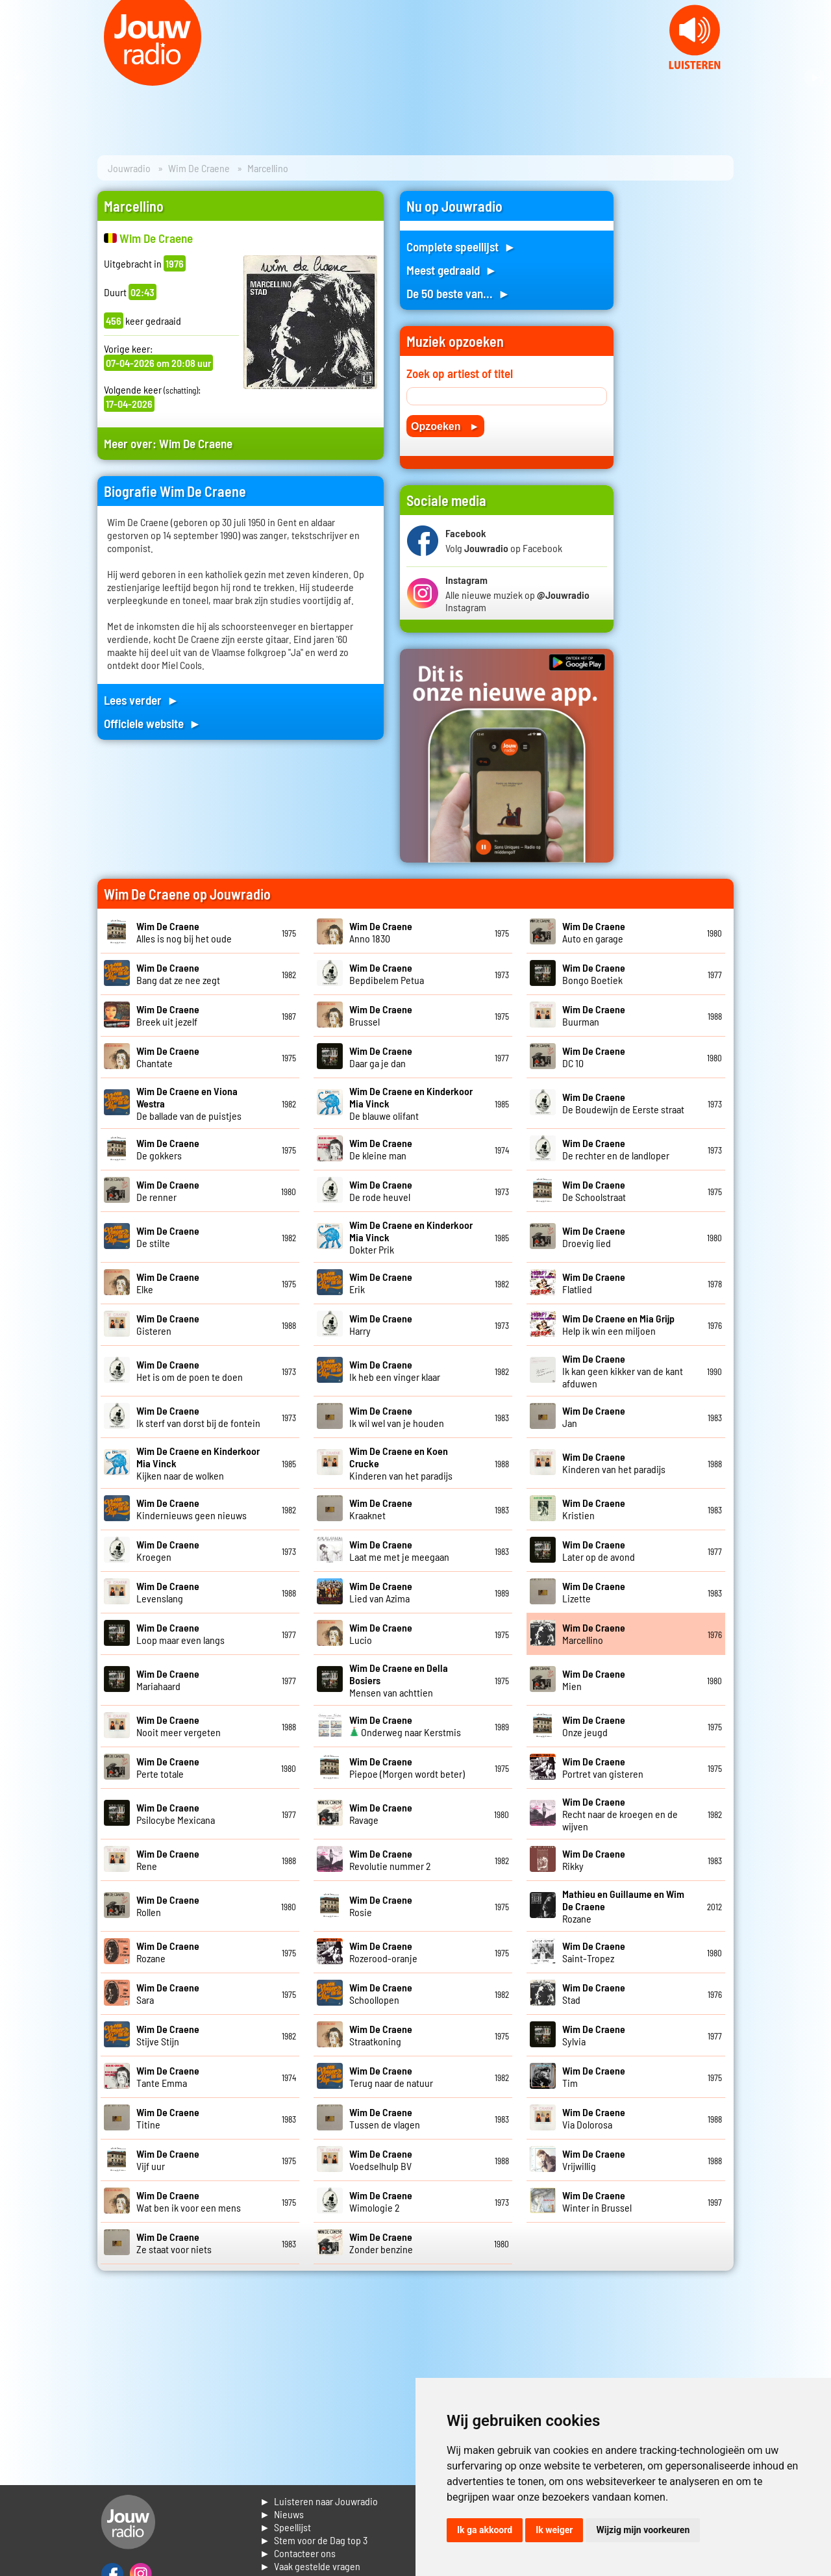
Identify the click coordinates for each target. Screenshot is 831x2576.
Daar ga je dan (380, 1056)
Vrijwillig (593, 2159)
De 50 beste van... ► (458, 293)
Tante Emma (167, 2076)
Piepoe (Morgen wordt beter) (407, 1767)
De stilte (167, 1236)
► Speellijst (285, 2527)
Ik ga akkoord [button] (484, 2530)
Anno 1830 (380, 932)
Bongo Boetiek (593, 973)
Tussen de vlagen (384, 2118)
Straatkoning (380, 2035)
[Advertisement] (682, 386)
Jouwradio (129, 168)
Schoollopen (380, 1993)
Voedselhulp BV (380, 2159)
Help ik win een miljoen (618, 1324)
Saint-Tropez (593, 1951)
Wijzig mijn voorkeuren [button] (642, 2530)
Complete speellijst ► (461, 246)
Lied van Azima (380, 1592)
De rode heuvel (380, 1190)
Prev (16, 78)
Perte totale (167, 1767)
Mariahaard (167, 1679)
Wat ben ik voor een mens (188, 2201)
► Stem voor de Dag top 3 (313, 2540)
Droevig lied (593, 1236)
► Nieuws (282, 2514)
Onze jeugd (593, 1725)
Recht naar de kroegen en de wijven (620, 1813)
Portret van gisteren (602, 1767)
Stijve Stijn (167, 2035)
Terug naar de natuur (391, 2076)
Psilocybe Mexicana (175, 1813)
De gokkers (167, 1149)
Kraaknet (380, 1508)
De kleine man (380, 1149)
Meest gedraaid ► (451, 269)
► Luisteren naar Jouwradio (319, 2501)
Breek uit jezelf (167, 1015)
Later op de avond (598, 1550)
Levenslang (167, 1592)
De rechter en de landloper (615, 1149)
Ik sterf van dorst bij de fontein (198, 1416)
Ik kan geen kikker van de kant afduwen (622, 1370)
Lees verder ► (141, 699)
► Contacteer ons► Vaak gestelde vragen (310, 2559)
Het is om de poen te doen (189, 1370)
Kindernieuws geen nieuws (191, 1508)
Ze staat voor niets (174, 2242)
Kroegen (167, 1550)
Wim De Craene (199, 168)
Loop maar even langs (180, 1633)
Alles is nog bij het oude (184, 932)
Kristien (593, 1508)
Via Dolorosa (593, 2118)
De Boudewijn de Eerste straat (623, 1103)
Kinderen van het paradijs (613, 1462)
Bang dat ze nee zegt (178, 973)
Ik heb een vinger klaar (394, 1370)
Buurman (593, 1015)
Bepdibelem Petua (386, 973)
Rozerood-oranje (383, 1951)
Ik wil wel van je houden (396, 1416)
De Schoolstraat (594, 1190)
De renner (167, 1190)
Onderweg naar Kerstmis (405, 1725)
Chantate (167, 1056)
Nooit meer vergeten (178, 1725)
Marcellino (593, 1633)
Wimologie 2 (380, 2201)
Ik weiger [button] (554, 2530)
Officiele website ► (152, 723)
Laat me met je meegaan (399, 1550)
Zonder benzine (381, 2242)
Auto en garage (593, 932)
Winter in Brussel (597, 2201)
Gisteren (167, 1324)
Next (814, 78)
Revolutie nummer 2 (390, 1859)
